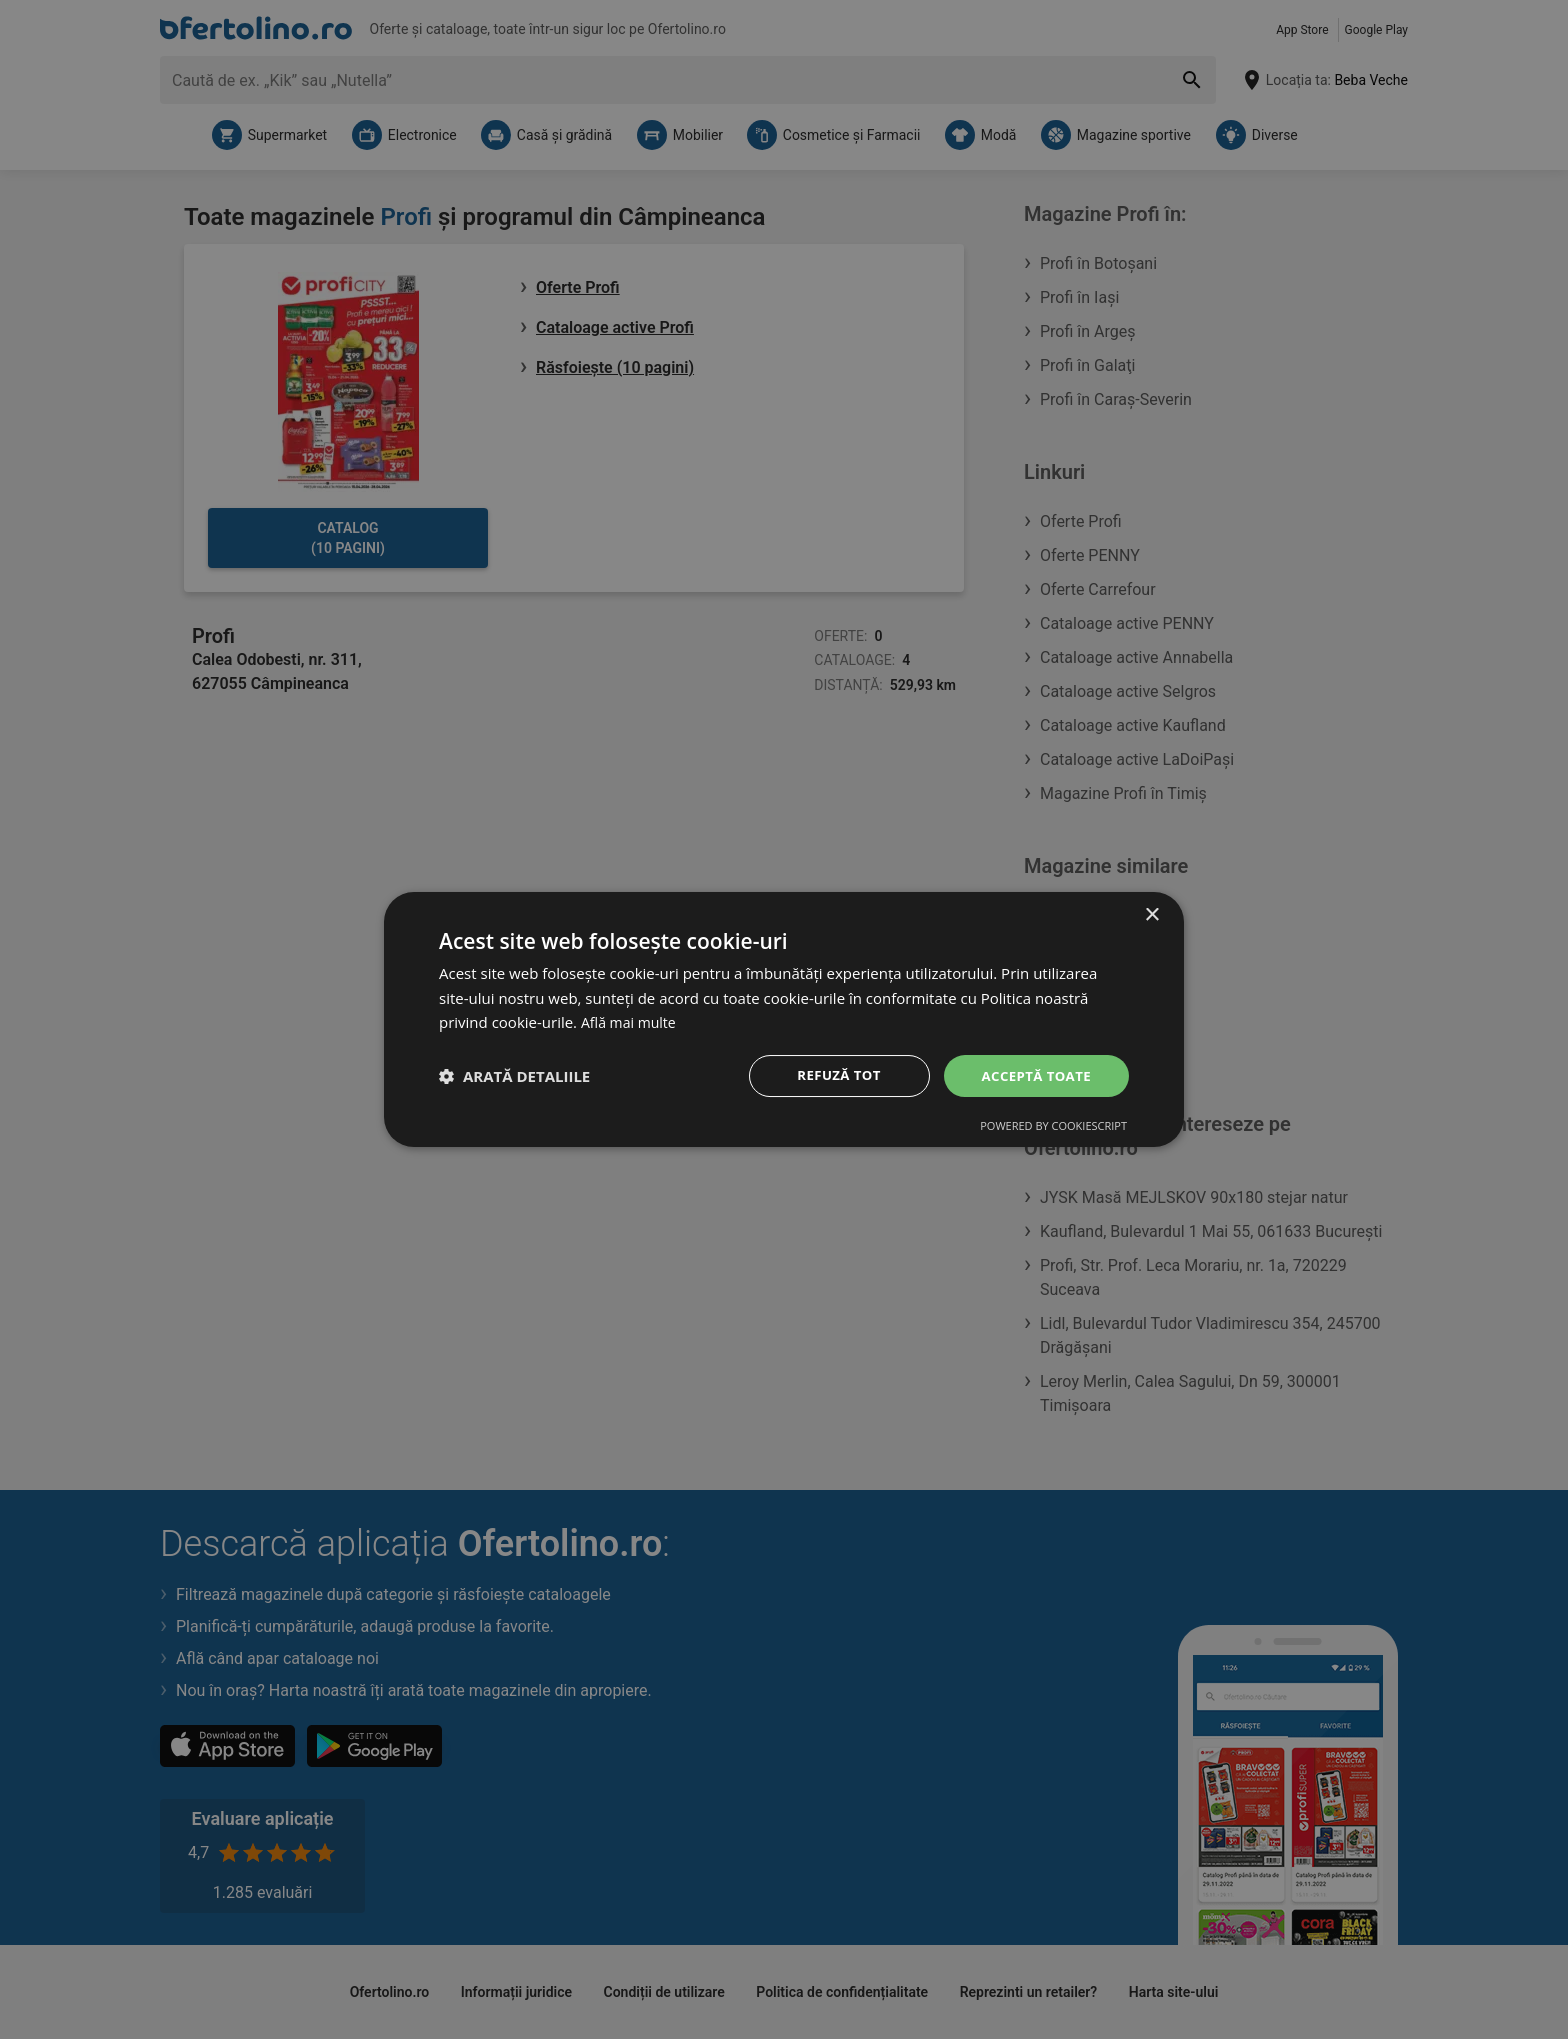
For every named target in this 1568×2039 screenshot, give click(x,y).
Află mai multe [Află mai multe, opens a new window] (631, 1021)
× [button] (1151, 913)
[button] (514, 1076)
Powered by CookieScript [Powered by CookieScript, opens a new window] (1053, 1127)
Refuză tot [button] (833, 1075)
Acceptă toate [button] (1033, 1075)
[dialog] (784, 1019)
